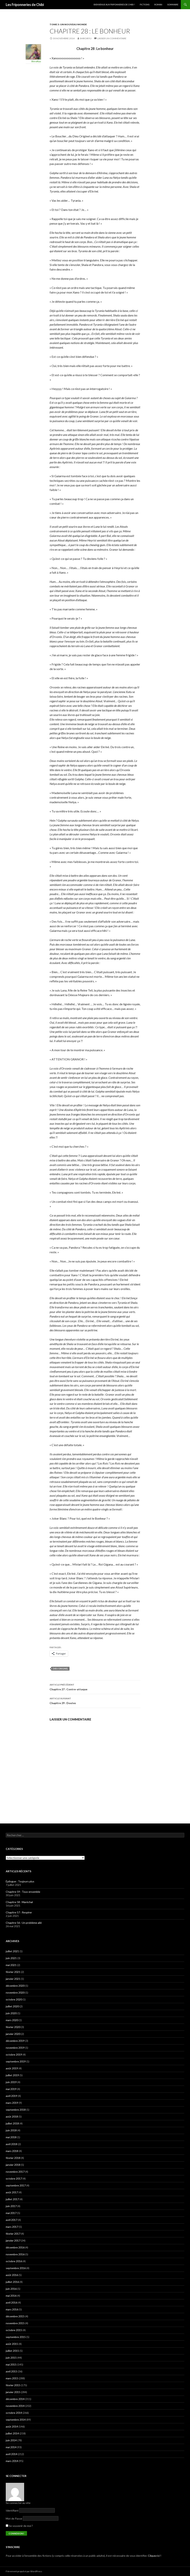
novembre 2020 (15, 1992)
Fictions (144, 4)
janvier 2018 (13, 2164)
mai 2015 (11, 2364)
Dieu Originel (60, 1668)
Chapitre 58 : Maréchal (19, 1902)
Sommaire (172, 4)
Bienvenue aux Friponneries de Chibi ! (114, 4)
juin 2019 (11, 2082)
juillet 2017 (12, 2199)
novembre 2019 (15, 2047)
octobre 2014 (14, 2412)
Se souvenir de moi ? (19, 2525)
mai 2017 (11, 2213)
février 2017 (13, 2233)
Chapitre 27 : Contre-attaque (95, 1686)
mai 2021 (11, 1965)
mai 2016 (11, 2295)
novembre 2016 (15, 2254)
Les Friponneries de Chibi (25, 4)
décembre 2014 (15, 2399)
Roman (158, 4)
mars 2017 (12, 2226)
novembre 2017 (15, 2171)
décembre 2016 (15, 2247)
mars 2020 (12, 2020)
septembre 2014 (16, 2419)
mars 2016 (12, 2309)
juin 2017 (11, 2206)
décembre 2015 (15, 2316)
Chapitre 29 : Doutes (95, 1700)
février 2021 (13, 1971)
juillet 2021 (12, 1951)
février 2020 (13, 2027)
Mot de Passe (14, 2518)
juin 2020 (11, 2013)
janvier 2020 (13, 2033)
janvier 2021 (13, 1978)
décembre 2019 (15, 2040)
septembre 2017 (16, 2185)
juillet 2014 (12, 2433)
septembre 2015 (16, 2337)
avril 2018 (11, 2144)
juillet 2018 (12, 2123)
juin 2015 (11, 2357)
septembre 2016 (16, 2268)
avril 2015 (11, 2371)
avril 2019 (11, 2095)
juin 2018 (11, 2130)
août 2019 (12, 2068)
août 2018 (12, 2116)
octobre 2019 (14, 2054)
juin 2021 (11, 1958)
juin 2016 (11, 2288)
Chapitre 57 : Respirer (19, 1912)
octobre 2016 (14, 2261)
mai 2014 (11, 2447)
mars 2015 (12, 2378)
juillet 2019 (12, 2075)
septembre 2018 (16, 2109)
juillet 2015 (12, 2350)
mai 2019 (11, 2089)
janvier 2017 (13, 2240)
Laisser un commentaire (111, 38)
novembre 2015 (15, 2323)
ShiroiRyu (86, 38)
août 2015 (12, 2343)
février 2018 (13, 2157)
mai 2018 (11, 2137)
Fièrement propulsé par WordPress (24, 2571)
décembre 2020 (15, 1985)
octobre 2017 (14, 2178)
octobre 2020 (14, 1999)
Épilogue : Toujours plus (20, 1881)
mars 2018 (12, 2151)
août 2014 (12, 2426)
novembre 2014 (15, 2405)
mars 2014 (12, 2461)
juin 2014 (11, 2440)
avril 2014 (11, 2454)
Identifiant (12, 2510)
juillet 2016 (12, 2281)
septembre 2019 (16, 2061)
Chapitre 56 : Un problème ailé (24, 1922)
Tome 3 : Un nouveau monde (68, 24)
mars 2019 (12, 2102)
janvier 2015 (13, 2392)
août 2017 (12, 2192)
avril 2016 (11, 2302)
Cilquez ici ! (154, 2555)
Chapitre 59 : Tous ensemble (23, 1891)
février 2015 (13, 2385)
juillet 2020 (12, 2006)
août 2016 (12, 2275)
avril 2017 (11, 2219)
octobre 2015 (14, 2330)
